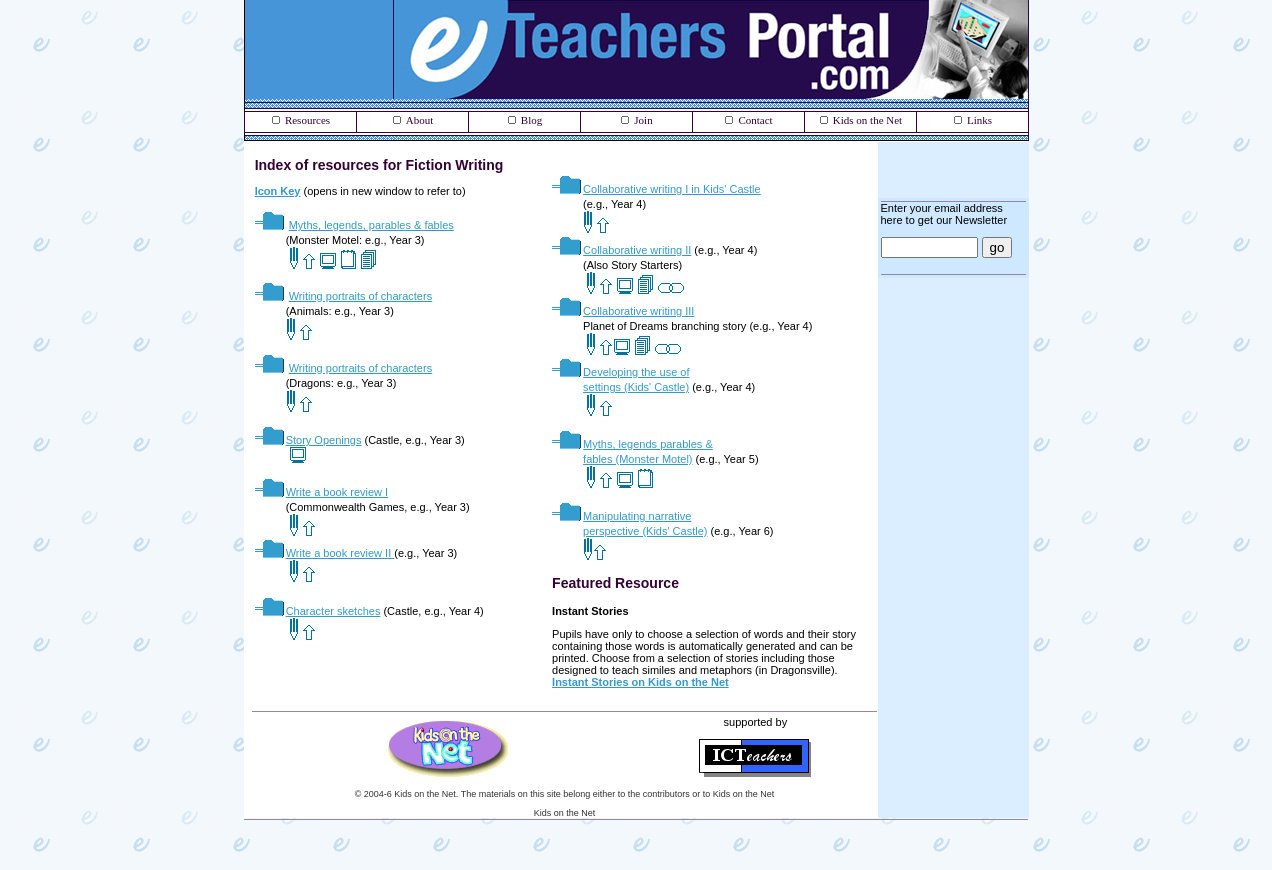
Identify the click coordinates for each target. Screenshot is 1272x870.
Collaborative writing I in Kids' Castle (672, 189)
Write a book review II (325, 553)
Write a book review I (322, 492)
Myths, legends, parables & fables (371, 225)
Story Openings (324, 440)
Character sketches (333, 611)
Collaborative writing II (621, 250)
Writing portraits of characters (360, 296)
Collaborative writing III (623, 311)
